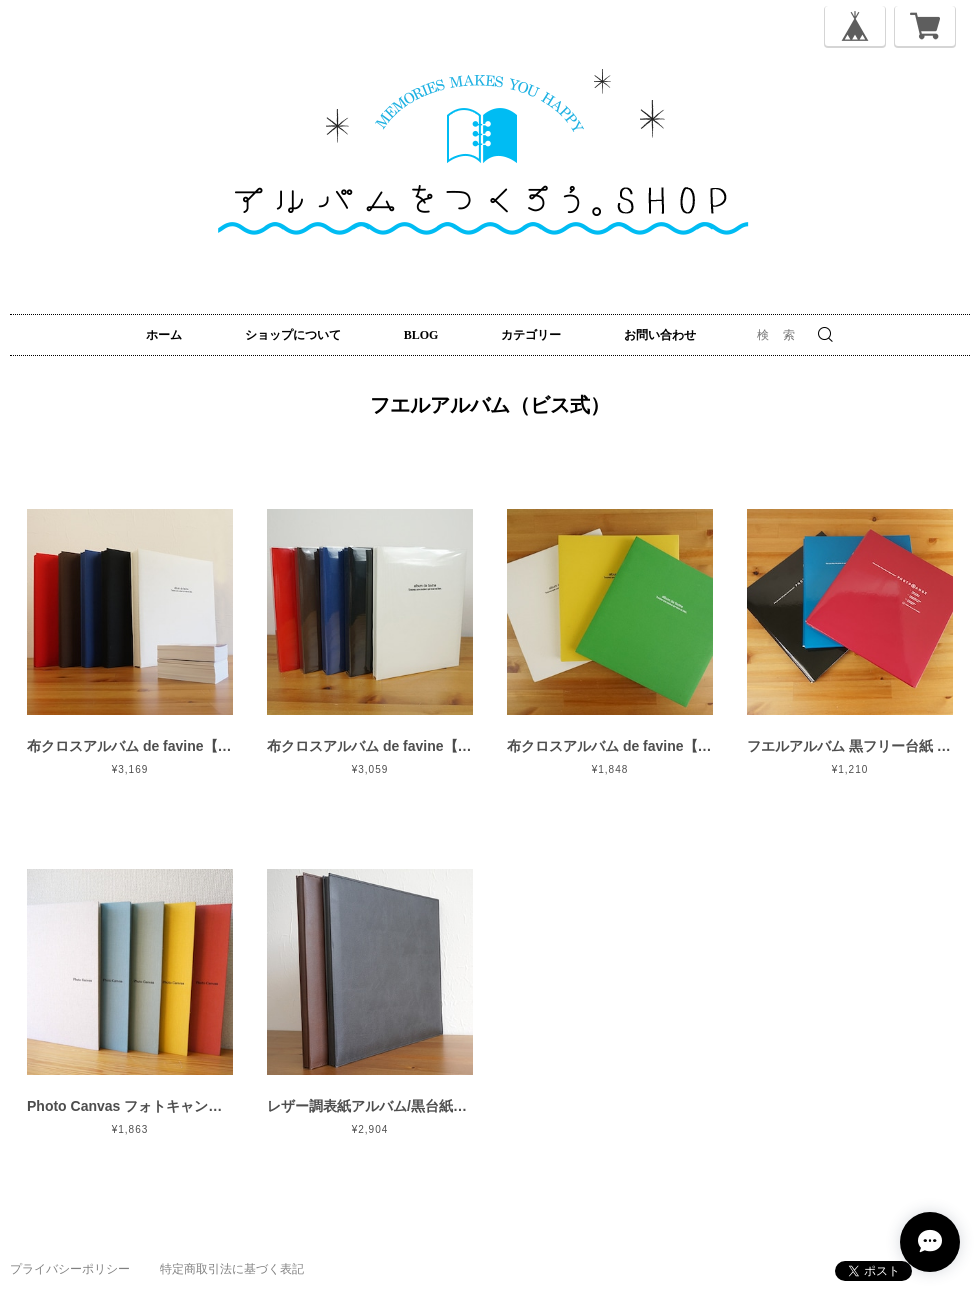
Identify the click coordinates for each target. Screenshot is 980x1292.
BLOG (421, 335)
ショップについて (293, 335)
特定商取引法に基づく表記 (232, 1269)
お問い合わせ (660, 335)
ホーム (164, 335)
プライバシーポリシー (70, 1269)
